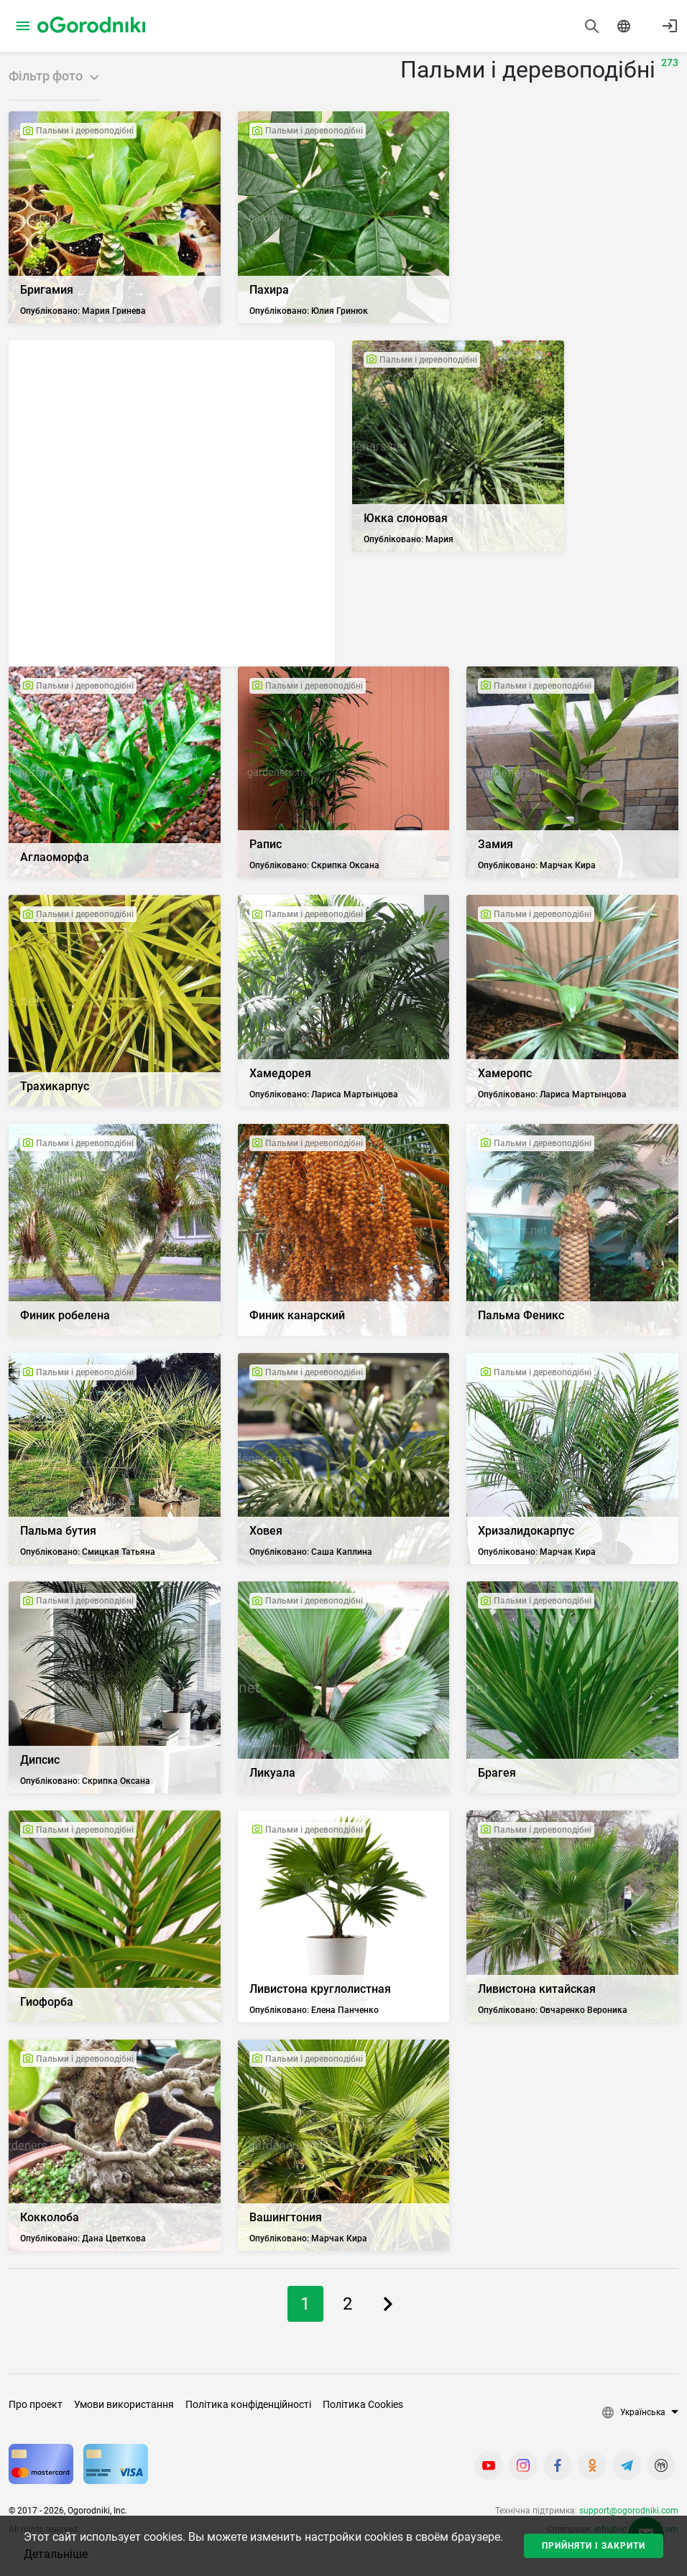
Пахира (269, 290)
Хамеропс (505, 1073)
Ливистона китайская (537, 1989)
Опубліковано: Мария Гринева (83, 311)
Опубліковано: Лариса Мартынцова (323, 1094)
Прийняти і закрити (593, 2546)
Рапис (265, 844)
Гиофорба (46, 2002)
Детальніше (56, 2554)
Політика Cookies (363, 2404)
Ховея (265, 1531)
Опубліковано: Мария (408, 539)
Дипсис (40, 1760)
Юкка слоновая (406, 518)
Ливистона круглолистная (320, 1989)
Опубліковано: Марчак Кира (537, 865)
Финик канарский (297, 1315)
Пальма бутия (58, 1531)
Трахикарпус (54, 1086)
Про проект (36, 2404)
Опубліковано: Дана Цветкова (83, 2238)
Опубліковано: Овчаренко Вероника (552, 2010)
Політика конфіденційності (248, 2404)
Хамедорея (280, 1073)
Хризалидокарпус (526, 1531)
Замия (495, 844)
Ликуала (272, 1773)
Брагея (497, 1773)
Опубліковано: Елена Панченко (314, 2010)
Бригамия (46, 290)
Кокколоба (49, 2217)
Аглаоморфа (54, 857)
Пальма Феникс (521, 1315)
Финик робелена (65, 1315)
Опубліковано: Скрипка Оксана (314, 865)
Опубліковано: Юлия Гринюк (308, 311)
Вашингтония (285, 2217)
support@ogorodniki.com (628, 2511)
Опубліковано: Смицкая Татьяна (87, 1552)
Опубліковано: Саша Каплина (310, 1552)
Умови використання (124, 2404)
